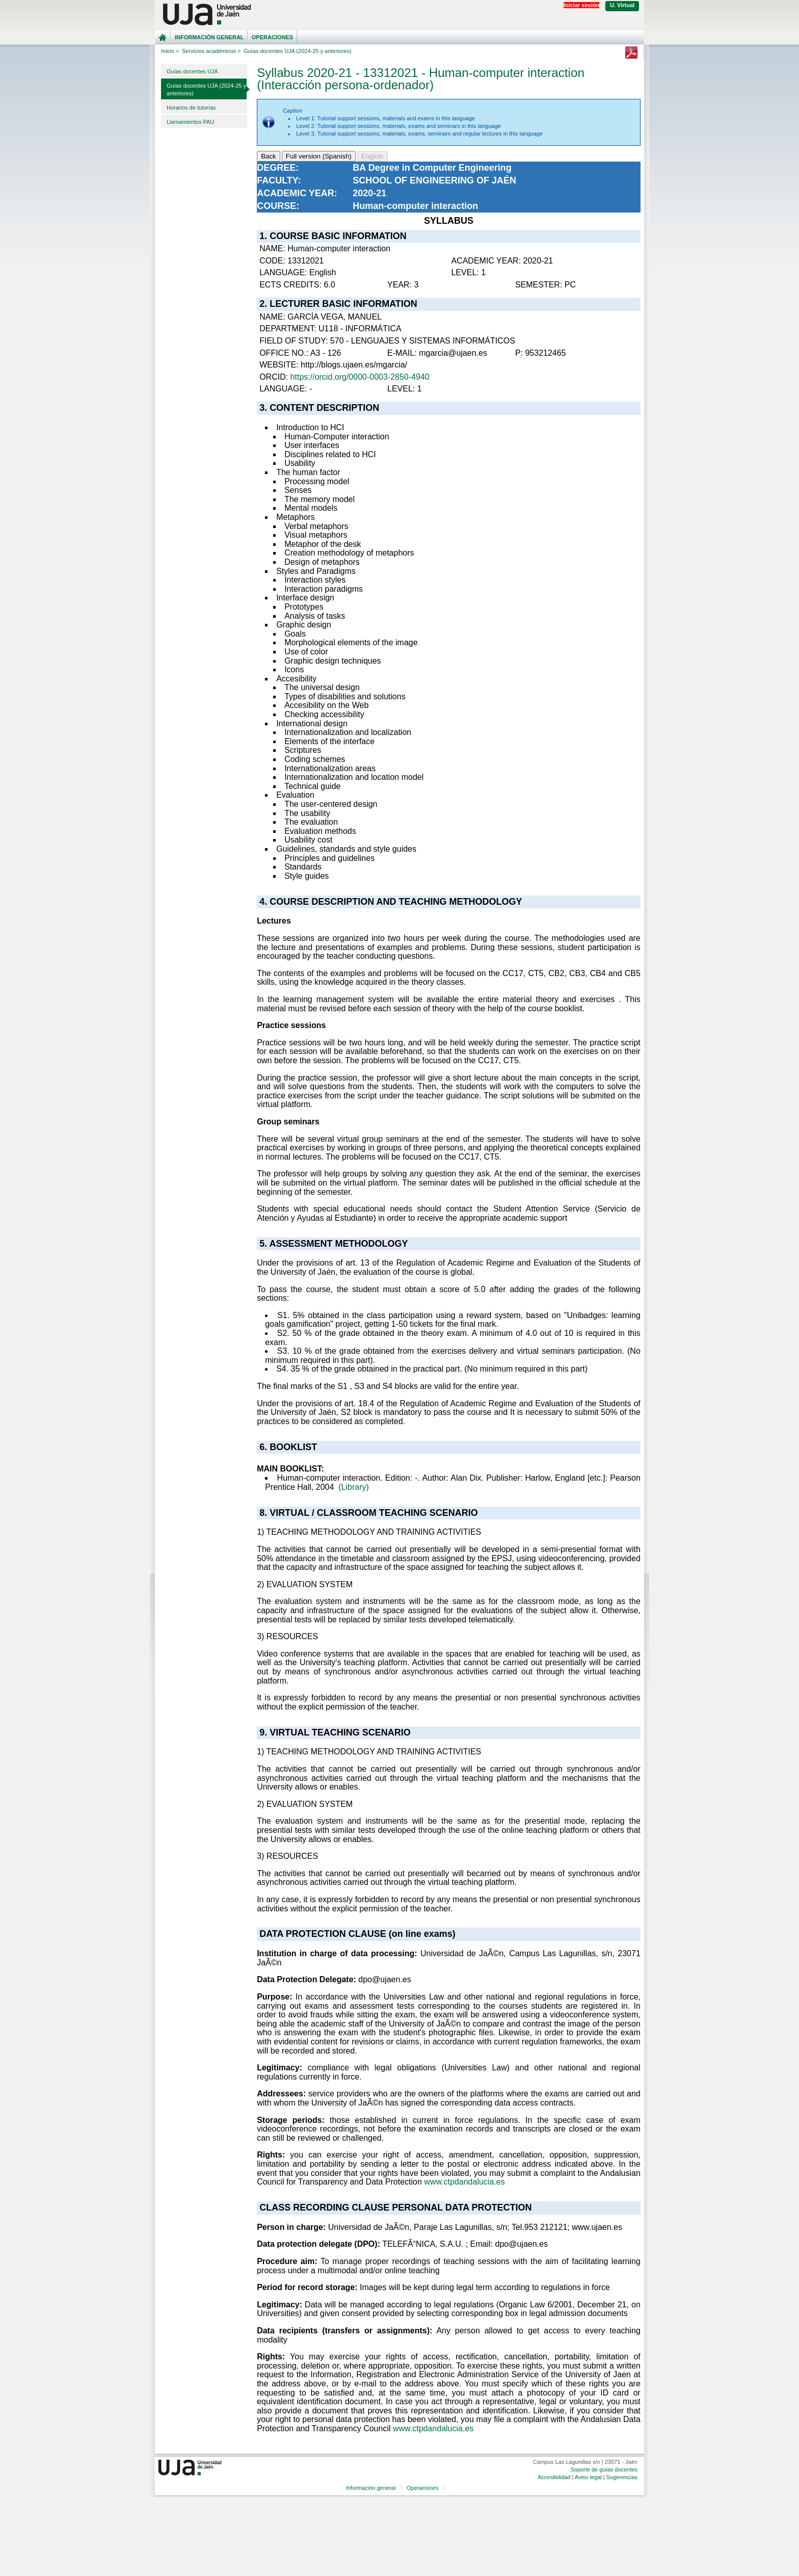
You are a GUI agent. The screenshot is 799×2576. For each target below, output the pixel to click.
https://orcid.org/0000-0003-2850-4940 (360, 377)
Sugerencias (621, 2477)
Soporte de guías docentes (603, 2469)
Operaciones (272, 37)
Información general (209, 37)
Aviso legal (588, 2477)
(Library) (353, 1487)
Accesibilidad (554, 2477)
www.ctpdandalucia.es (464, 2181)
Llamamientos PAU (190, 122)
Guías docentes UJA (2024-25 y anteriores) (206, 89)
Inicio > (170, 51)
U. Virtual (622, 5)
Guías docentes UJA (192, 71)
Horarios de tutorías (191, 107)
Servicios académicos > (211, 51)
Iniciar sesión (581, 5)
